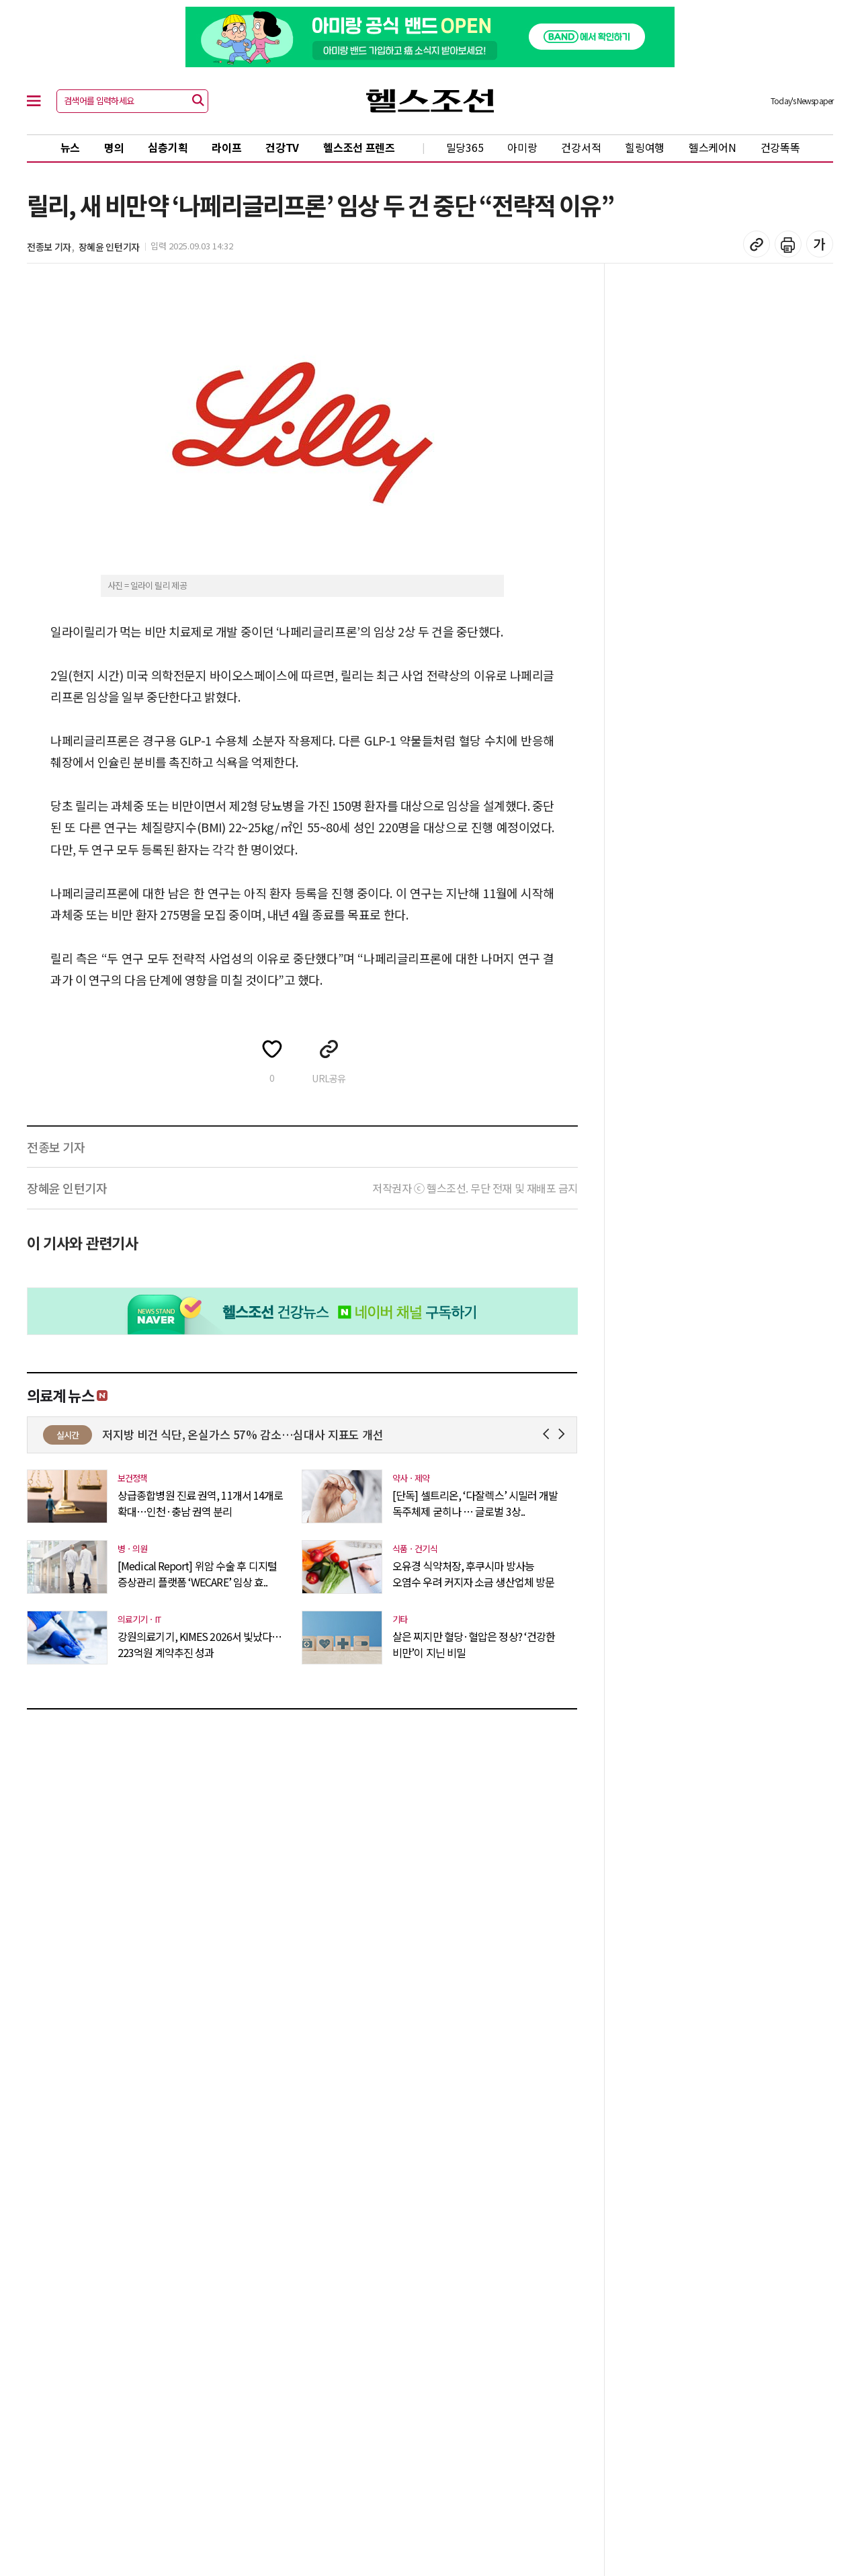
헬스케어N (712, 147)
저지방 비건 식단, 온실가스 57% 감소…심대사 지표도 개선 (376, 1434)
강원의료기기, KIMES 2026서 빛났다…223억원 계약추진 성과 (200, 1644)
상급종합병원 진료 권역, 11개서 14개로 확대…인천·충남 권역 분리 (200, 1503)
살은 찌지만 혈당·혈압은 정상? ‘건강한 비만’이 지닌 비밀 (473, 1644)
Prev (548, 1434)
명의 (114, 147)
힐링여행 (644, 147)
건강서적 (581, 147)
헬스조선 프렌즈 (359, 147)
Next (564, 1434)
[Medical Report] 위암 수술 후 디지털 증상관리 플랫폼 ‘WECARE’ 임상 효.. (197, 1574)
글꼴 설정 (819, 244)
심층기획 (167, 147)
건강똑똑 (780, 147)
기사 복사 (756, 244)
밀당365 (465, 147)
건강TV (282, 147)
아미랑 (522, 147)
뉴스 (70, 147)
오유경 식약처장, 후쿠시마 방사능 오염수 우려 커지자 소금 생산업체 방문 (473, 1574)
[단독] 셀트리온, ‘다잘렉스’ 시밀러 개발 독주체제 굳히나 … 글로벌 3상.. (475, 1503)
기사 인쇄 (788, 244)
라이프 (226, 147)
